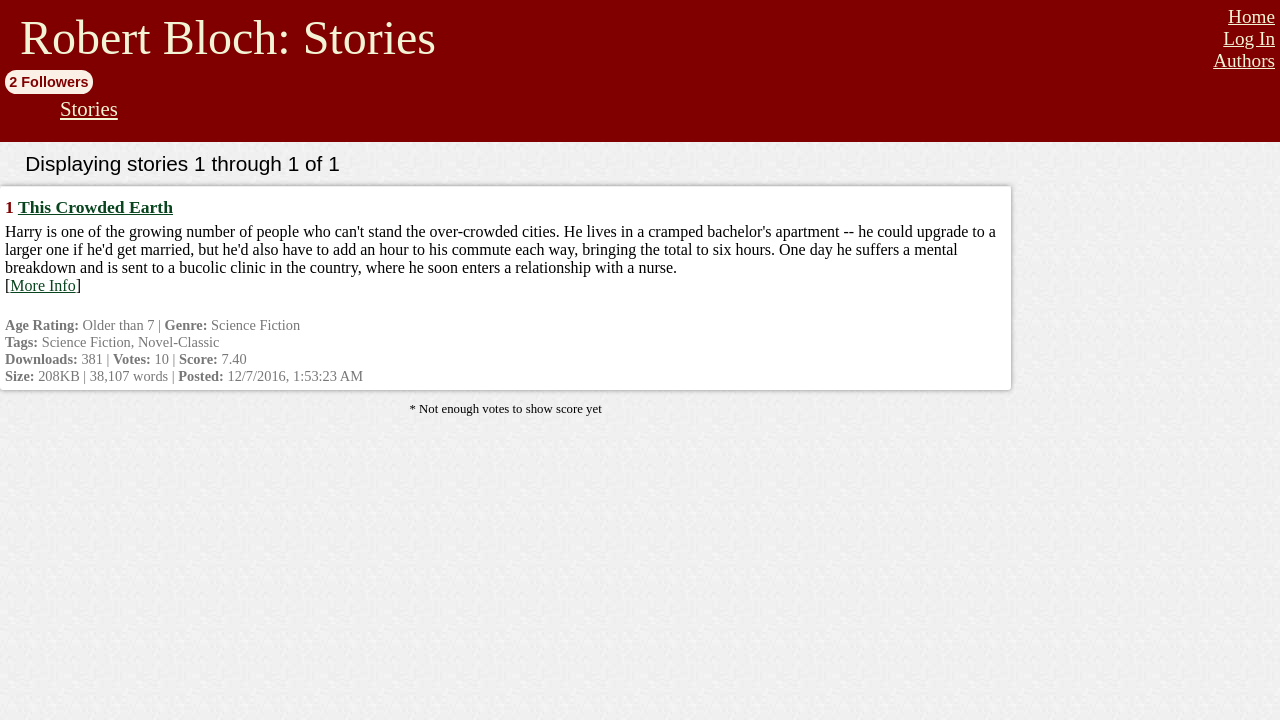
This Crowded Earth (95, 207)
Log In (1249, 38)
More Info (42, 285)
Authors (1244, 60)
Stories (89, 108)
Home (1251, 16)
